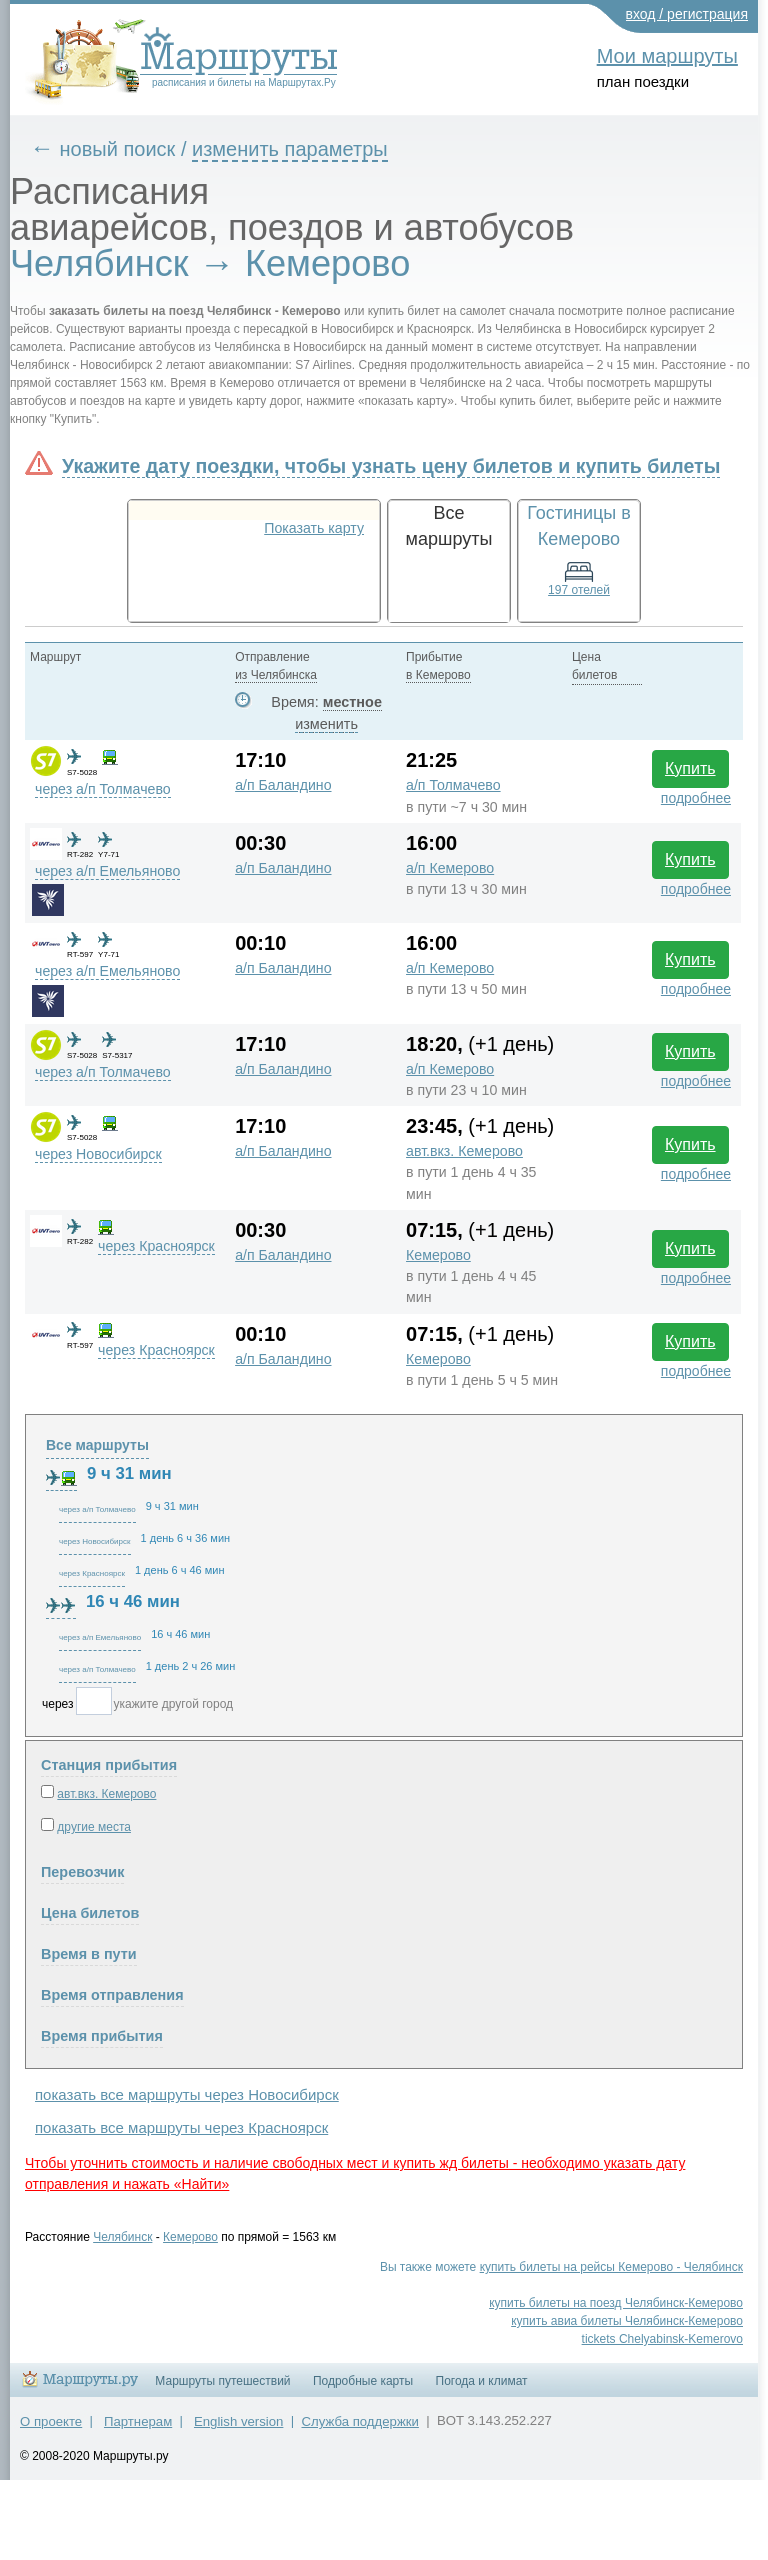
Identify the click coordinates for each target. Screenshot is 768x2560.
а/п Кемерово (450, 868)
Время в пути (89, 1954)
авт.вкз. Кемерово (464, 1151)
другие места (94, 1827)
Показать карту (314, 528)
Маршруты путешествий (222, 2381)
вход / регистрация (687, 14)
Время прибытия (102, 2036)
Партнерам (138, 2421)
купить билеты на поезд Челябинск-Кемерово (616, 2303)
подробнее (696, 798)
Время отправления (112, 1995)
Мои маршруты (667, 56)
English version (238, 2421)
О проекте (51, 2421)
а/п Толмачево (453, 785)
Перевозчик (82, 1872)
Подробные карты (363, 2381)
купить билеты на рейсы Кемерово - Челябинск (611, 2267)
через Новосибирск (98, 1154)
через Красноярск (156, 1246)
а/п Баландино (283, 785)
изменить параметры (290, 149)
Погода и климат (482, 2381)
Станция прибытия (109, 1765)
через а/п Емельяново (107, 871)
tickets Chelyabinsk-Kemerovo (662, 2339)
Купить (690, 768)
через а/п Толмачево (103, 789)
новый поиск (118, 149)
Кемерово (438, 1255)
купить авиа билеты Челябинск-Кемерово (627, 2321)
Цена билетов (90, 1913)
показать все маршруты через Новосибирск (187, 2094)
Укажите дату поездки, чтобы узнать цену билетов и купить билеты (391, 466)
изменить (326, 724)
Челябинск (122, 2237)
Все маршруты (97, 1445)
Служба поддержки (360, 2421)
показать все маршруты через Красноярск (181, 2127)
